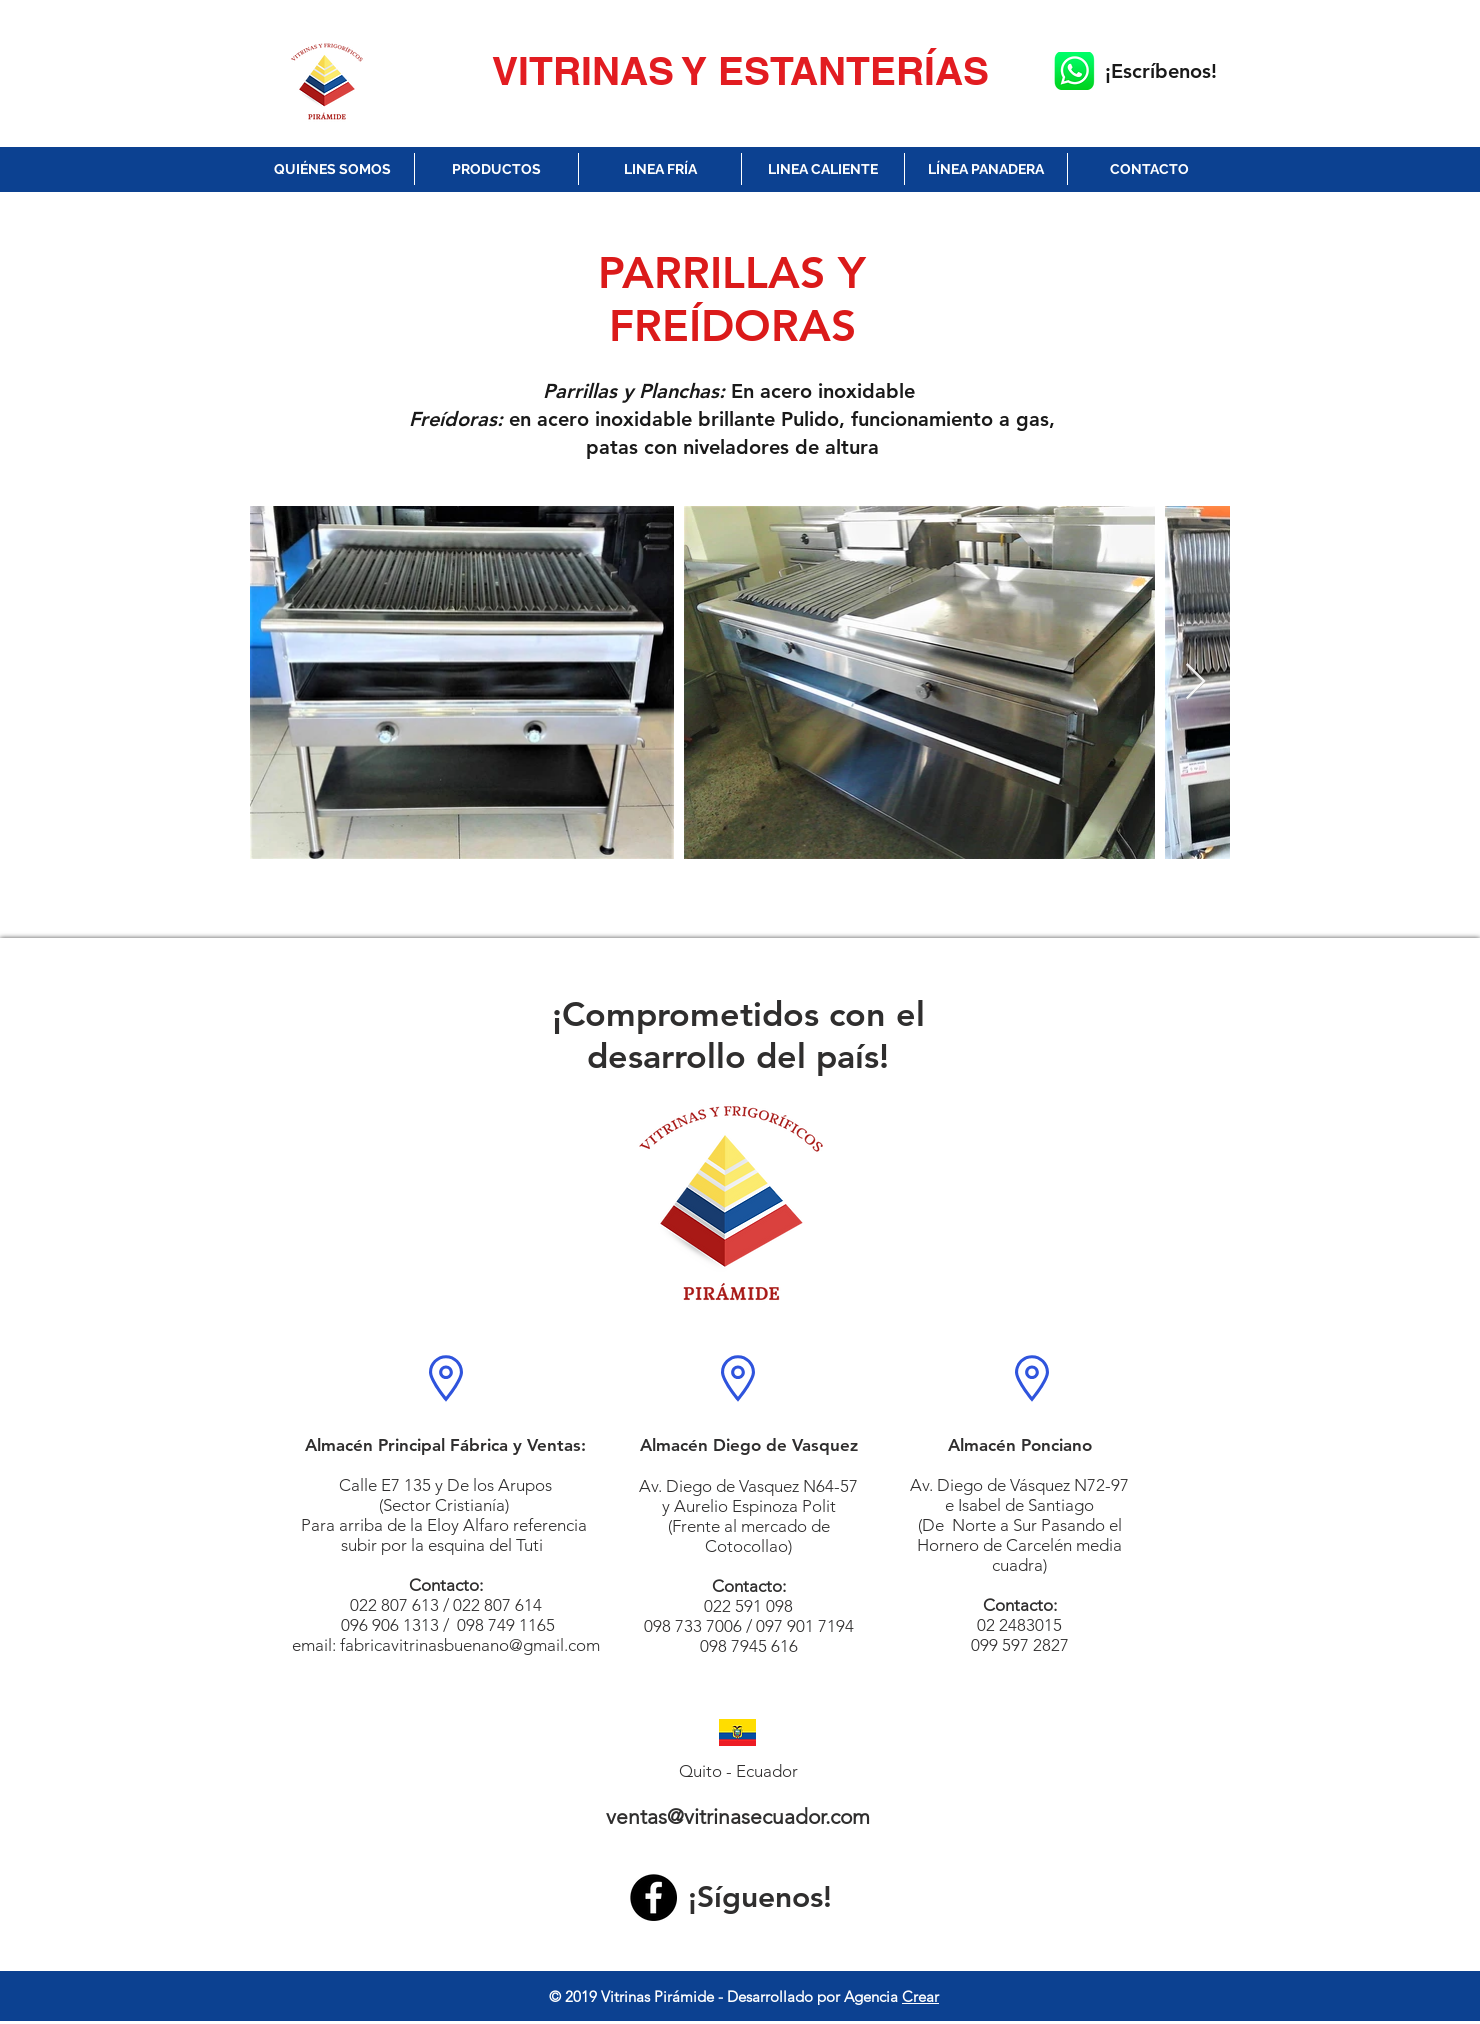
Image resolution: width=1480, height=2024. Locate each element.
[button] (496, 169)
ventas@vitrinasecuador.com (738, 1816)
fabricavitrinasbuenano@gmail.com (470, 1645)
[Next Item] (1195, 682)
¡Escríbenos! (1161, 71)
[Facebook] (653, 1897)
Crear (920, 1996)
